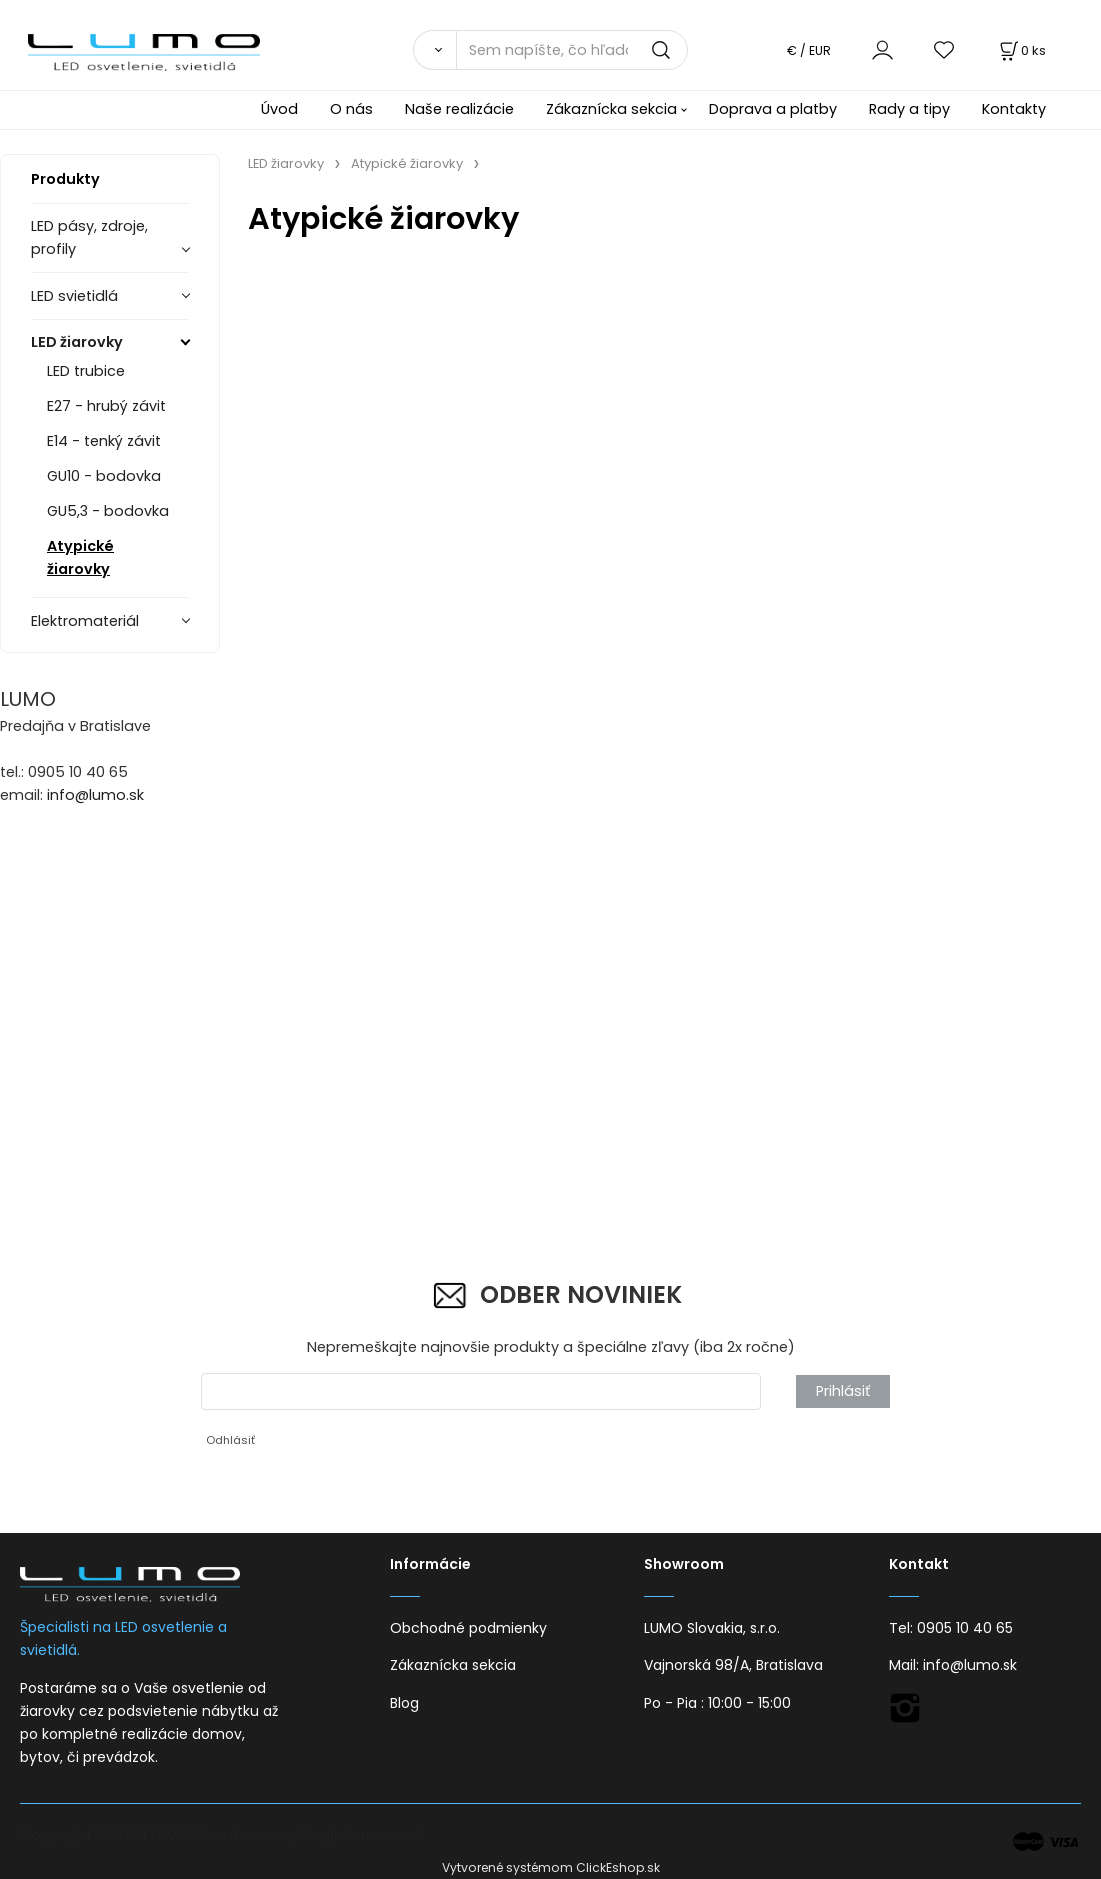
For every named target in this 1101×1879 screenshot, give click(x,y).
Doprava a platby (773, 109)
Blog (404, 1703)
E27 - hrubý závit (106, 406)
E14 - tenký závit (104, 441)
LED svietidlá (74, 296)
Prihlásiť (843, 1391)
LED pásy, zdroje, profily (89, 237)
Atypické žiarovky (80, 557)
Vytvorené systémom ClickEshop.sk (551, 1867)
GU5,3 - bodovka (108, 511)
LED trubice (86, 371)
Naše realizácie (459, 109)
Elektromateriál (85, 621)
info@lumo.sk (95, 795)
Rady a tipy (909, 109)
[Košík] (1021, 50)
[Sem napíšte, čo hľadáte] (572, 50)
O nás (351, 109)
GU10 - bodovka (104, 476)
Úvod (279, 109)
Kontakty (1014, 109)
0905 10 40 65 (965, 1628)
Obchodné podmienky (468, 1628)
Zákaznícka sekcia (611, 109)
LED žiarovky (77, 342)
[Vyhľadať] (434, 50)
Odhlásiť (230, 1440)
